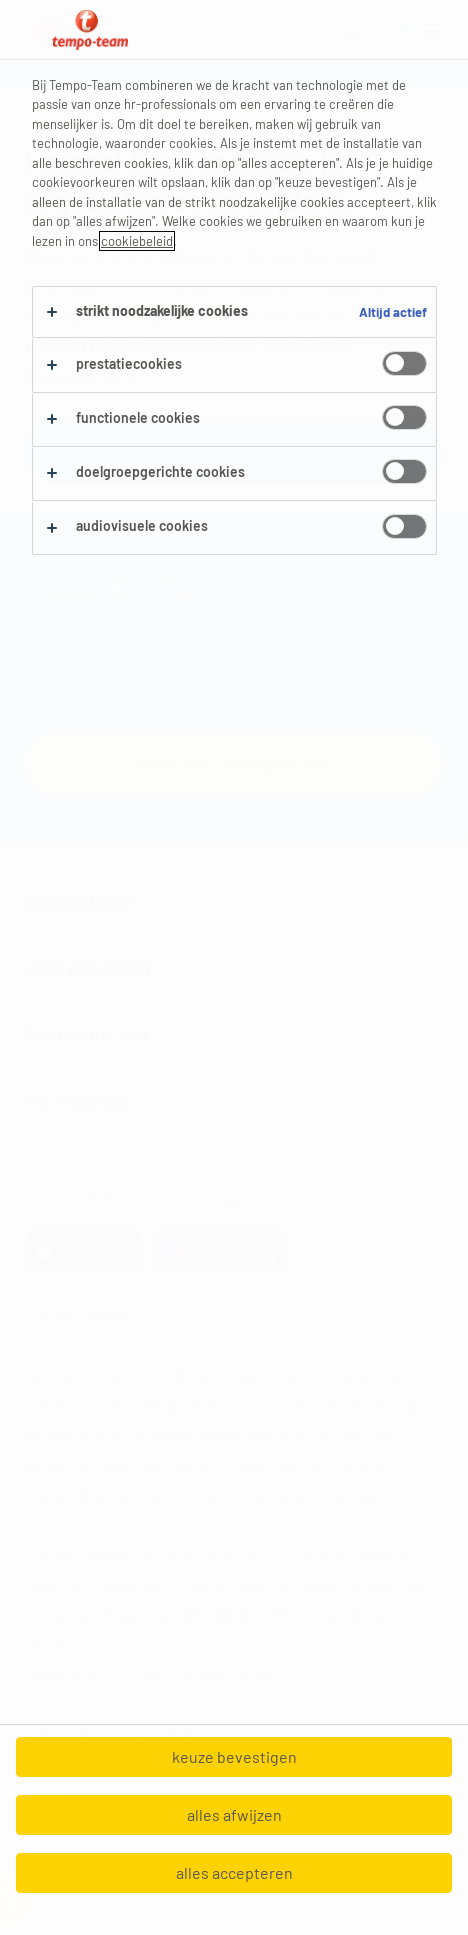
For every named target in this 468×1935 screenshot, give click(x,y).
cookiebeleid (137, 241)
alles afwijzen (234, 1814)
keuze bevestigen (234, 1756)
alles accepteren (234, 1872)
